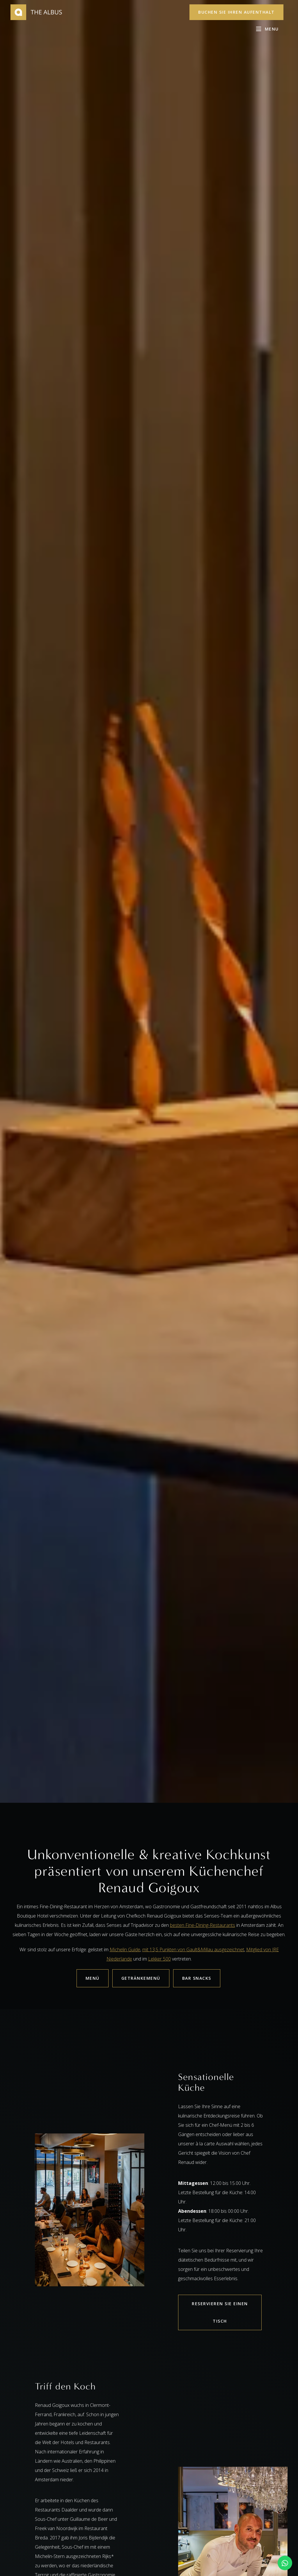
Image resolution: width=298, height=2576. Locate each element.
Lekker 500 (159, 1959)
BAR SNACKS (196, 1978)
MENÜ (93, 1978)
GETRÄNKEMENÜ (140, 1978)
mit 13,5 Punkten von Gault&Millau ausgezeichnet (193, 1949)
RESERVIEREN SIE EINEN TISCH (220, 2312)
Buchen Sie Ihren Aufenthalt (236, 12)
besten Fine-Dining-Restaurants (202, 1925)
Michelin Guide (125, 1949)
